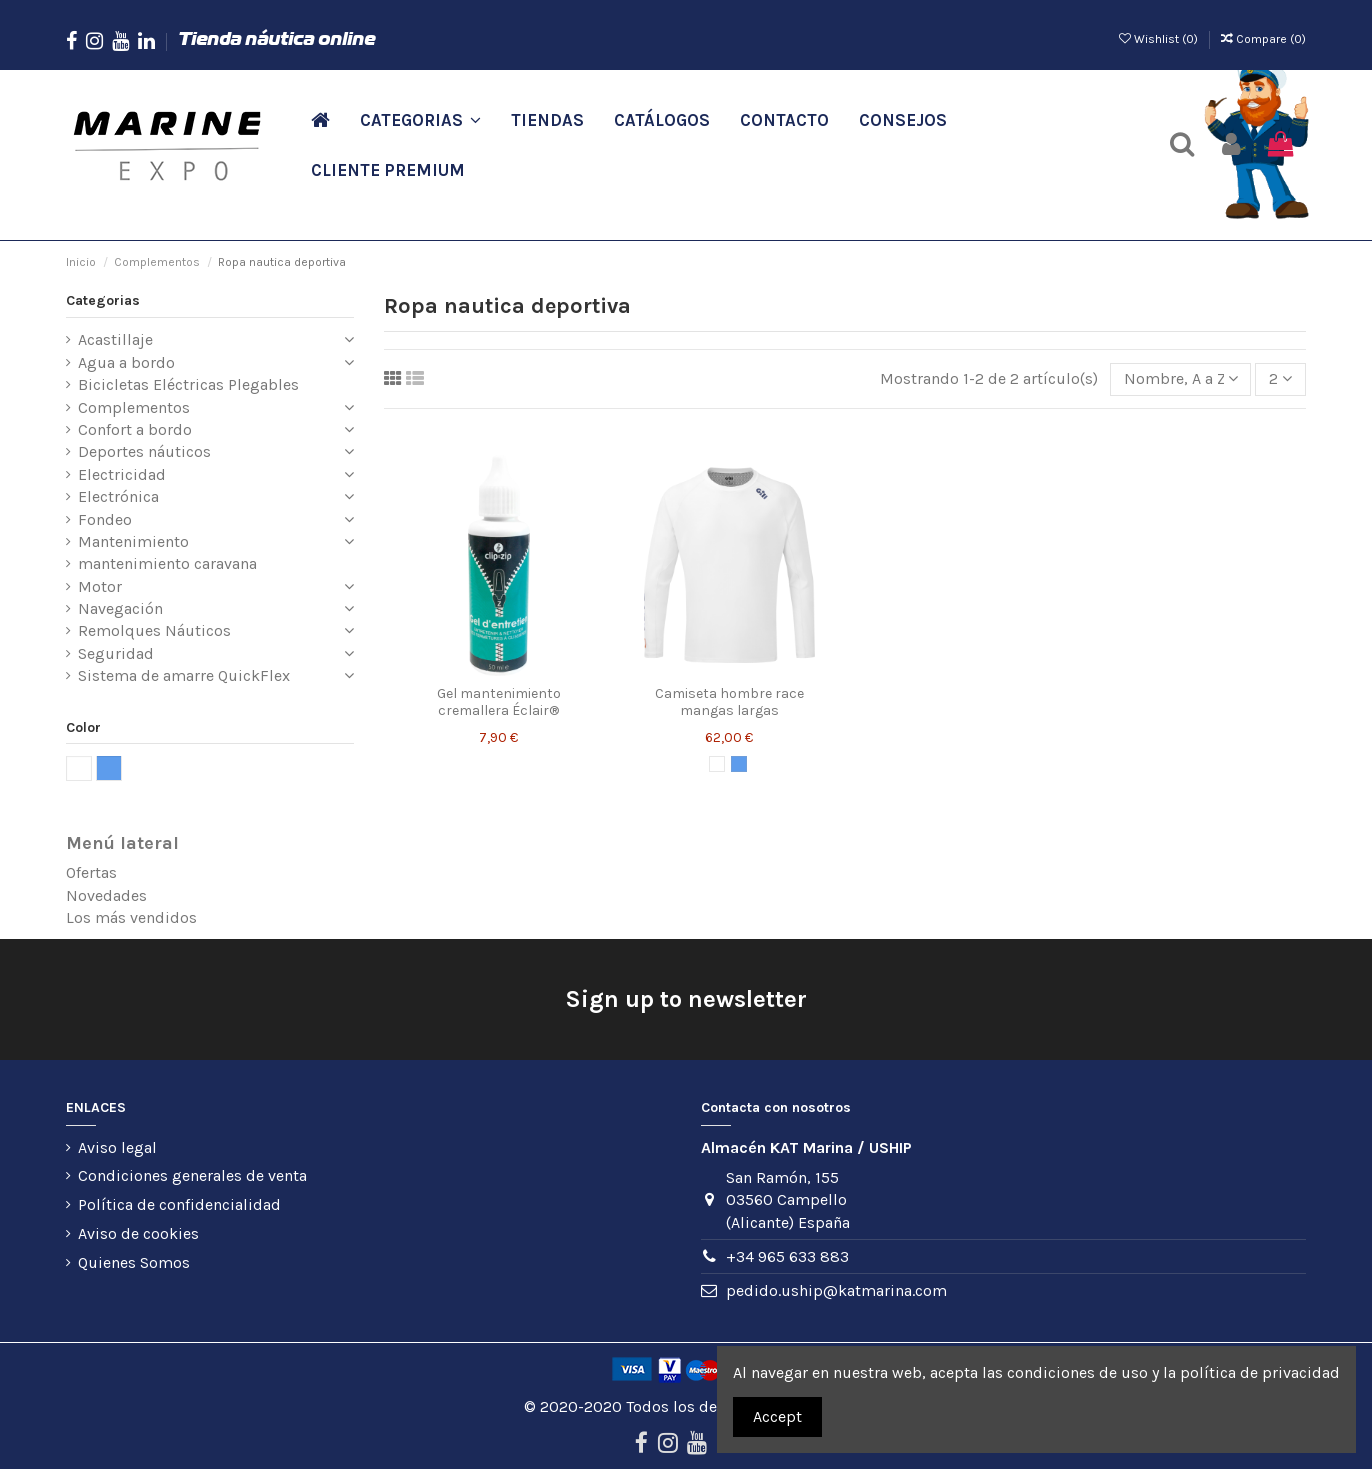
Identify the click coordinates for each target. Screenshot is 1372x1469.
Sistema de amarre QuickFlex (184, 675)
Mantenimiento (133, 541)
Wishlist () (1160, 39)
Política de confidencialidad (179, 1204)
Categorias (103, 300)
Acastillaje (115, 339)
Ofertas (91, 872)
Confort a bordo (135, 429)
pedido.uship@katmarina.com (836, 1290)
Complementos (134, 407)
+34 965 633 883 (787, 1256)
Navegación (120, 608)
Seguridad (116, 653)
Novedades (106, 895)
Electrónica (118, 496)
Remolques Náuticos (154, 630)
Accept (777, 1416)
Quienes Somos (134, 1262)
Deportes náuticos (144, 451)
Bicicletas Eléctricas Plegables (188, 384)
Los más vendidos (131, 917)
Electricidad (122, 474)
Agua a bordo (126, 362)
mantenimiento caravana (167, 563)
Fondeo (105, 519)
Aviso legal (117, 1147)
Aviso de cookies (138, 1233)
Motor (100, 586)
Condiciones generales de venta (192, 1175)
